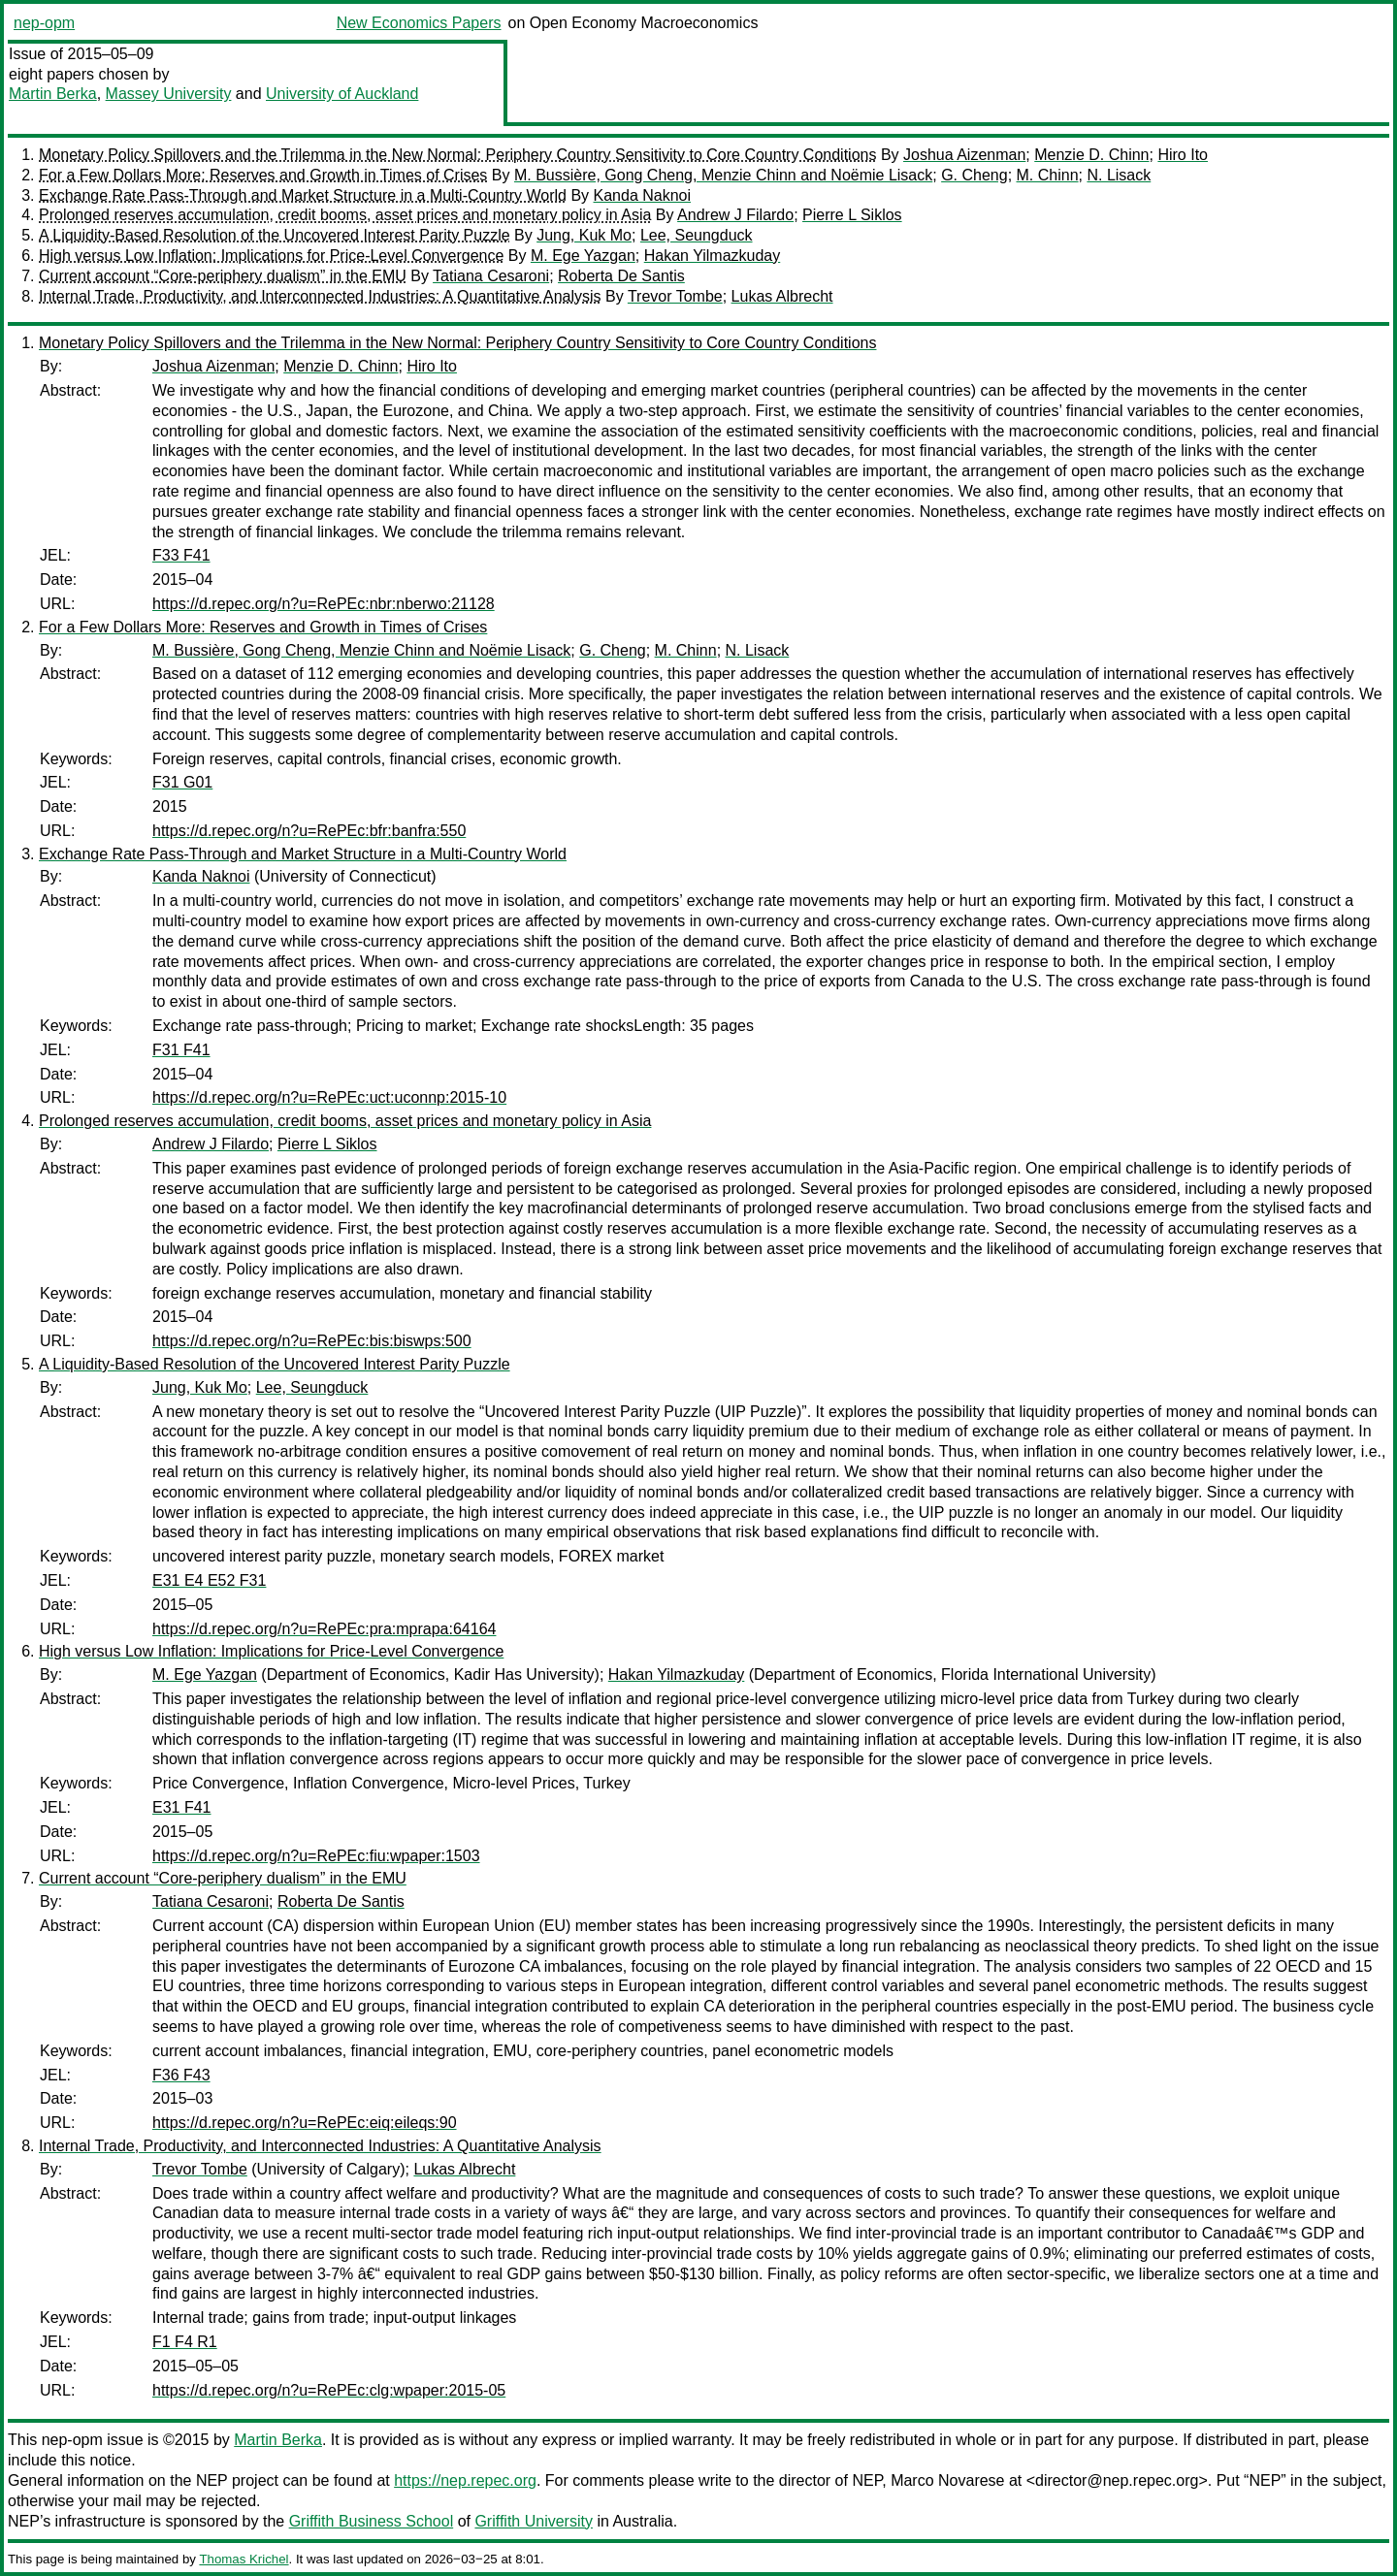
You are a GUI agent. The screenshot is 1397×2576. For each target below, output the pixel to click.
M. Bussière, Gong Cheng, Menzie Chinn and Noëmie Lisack (723, 175)
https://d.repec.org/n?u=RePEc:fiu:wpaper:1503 (316, 1856)
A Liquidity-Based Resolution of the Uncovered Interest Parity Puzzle (274, 235)
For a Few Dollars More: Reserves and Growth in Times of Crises (263, 175)
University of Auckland (342, 93)
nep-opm (44, 23)
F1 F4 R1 (184, 2342)
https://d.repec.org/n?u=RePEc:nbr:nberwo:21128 (323, 604)
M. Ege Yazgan (583, 255)
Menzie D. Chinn (1091, 154)
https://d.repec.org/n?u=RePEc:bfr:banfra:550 (309, 830)
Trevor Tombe (675, 296)
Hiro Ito (1182, 154)
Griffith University (533, 2521)
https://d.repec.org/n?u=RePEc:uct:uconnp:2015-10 (329, 1097)
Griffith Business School (371, 2521)
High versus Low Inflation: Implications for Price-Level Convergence (271, 255)
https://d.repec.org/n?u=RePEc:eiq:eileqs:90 (304, 2122)
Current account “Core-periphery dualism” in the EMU (222, 276)
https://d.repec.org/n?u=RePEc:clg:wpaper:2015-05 (328, 2390)
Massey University (169, 93)
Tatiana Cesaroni (491, 276)
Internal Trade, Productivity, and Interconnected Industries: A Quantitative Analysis (320, 296)
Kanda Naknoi (643, 195)
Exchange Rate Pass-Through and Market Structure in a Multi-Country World (303, 195)
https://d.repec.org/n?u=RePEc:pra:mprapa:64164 (324, 1629)
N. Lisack (1119, 175)
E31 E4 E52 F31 (209, 1580)
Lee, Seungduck (696, 235)
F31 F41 (181, 1050)
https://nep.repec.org (465, 2480)
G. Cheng (974, 175)
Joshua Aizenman (964, 154)
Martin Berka (53, 93)
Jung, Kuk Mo (584, 235)
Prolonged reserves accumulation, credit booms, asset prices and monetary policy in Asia (345, 215)
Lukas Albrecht (782, 296)
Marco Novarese (947, 2480)
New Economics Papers (419, 23)
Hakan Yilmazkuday (712, 255)
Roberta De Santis (621, 276)
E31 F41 (181, 1807)
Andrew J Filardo (735, 215)
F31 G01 (182, 782)
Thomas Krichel (243, 2559)
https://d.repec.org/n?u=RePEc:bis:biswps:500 (311, 1341)
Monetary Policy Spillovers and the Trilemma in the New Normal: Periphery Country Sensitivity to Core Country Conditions (457, 154)
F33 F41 (181, 555)
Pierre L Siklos (852, 215)
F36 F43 (181, 2075)
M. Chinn (1048, 175)
